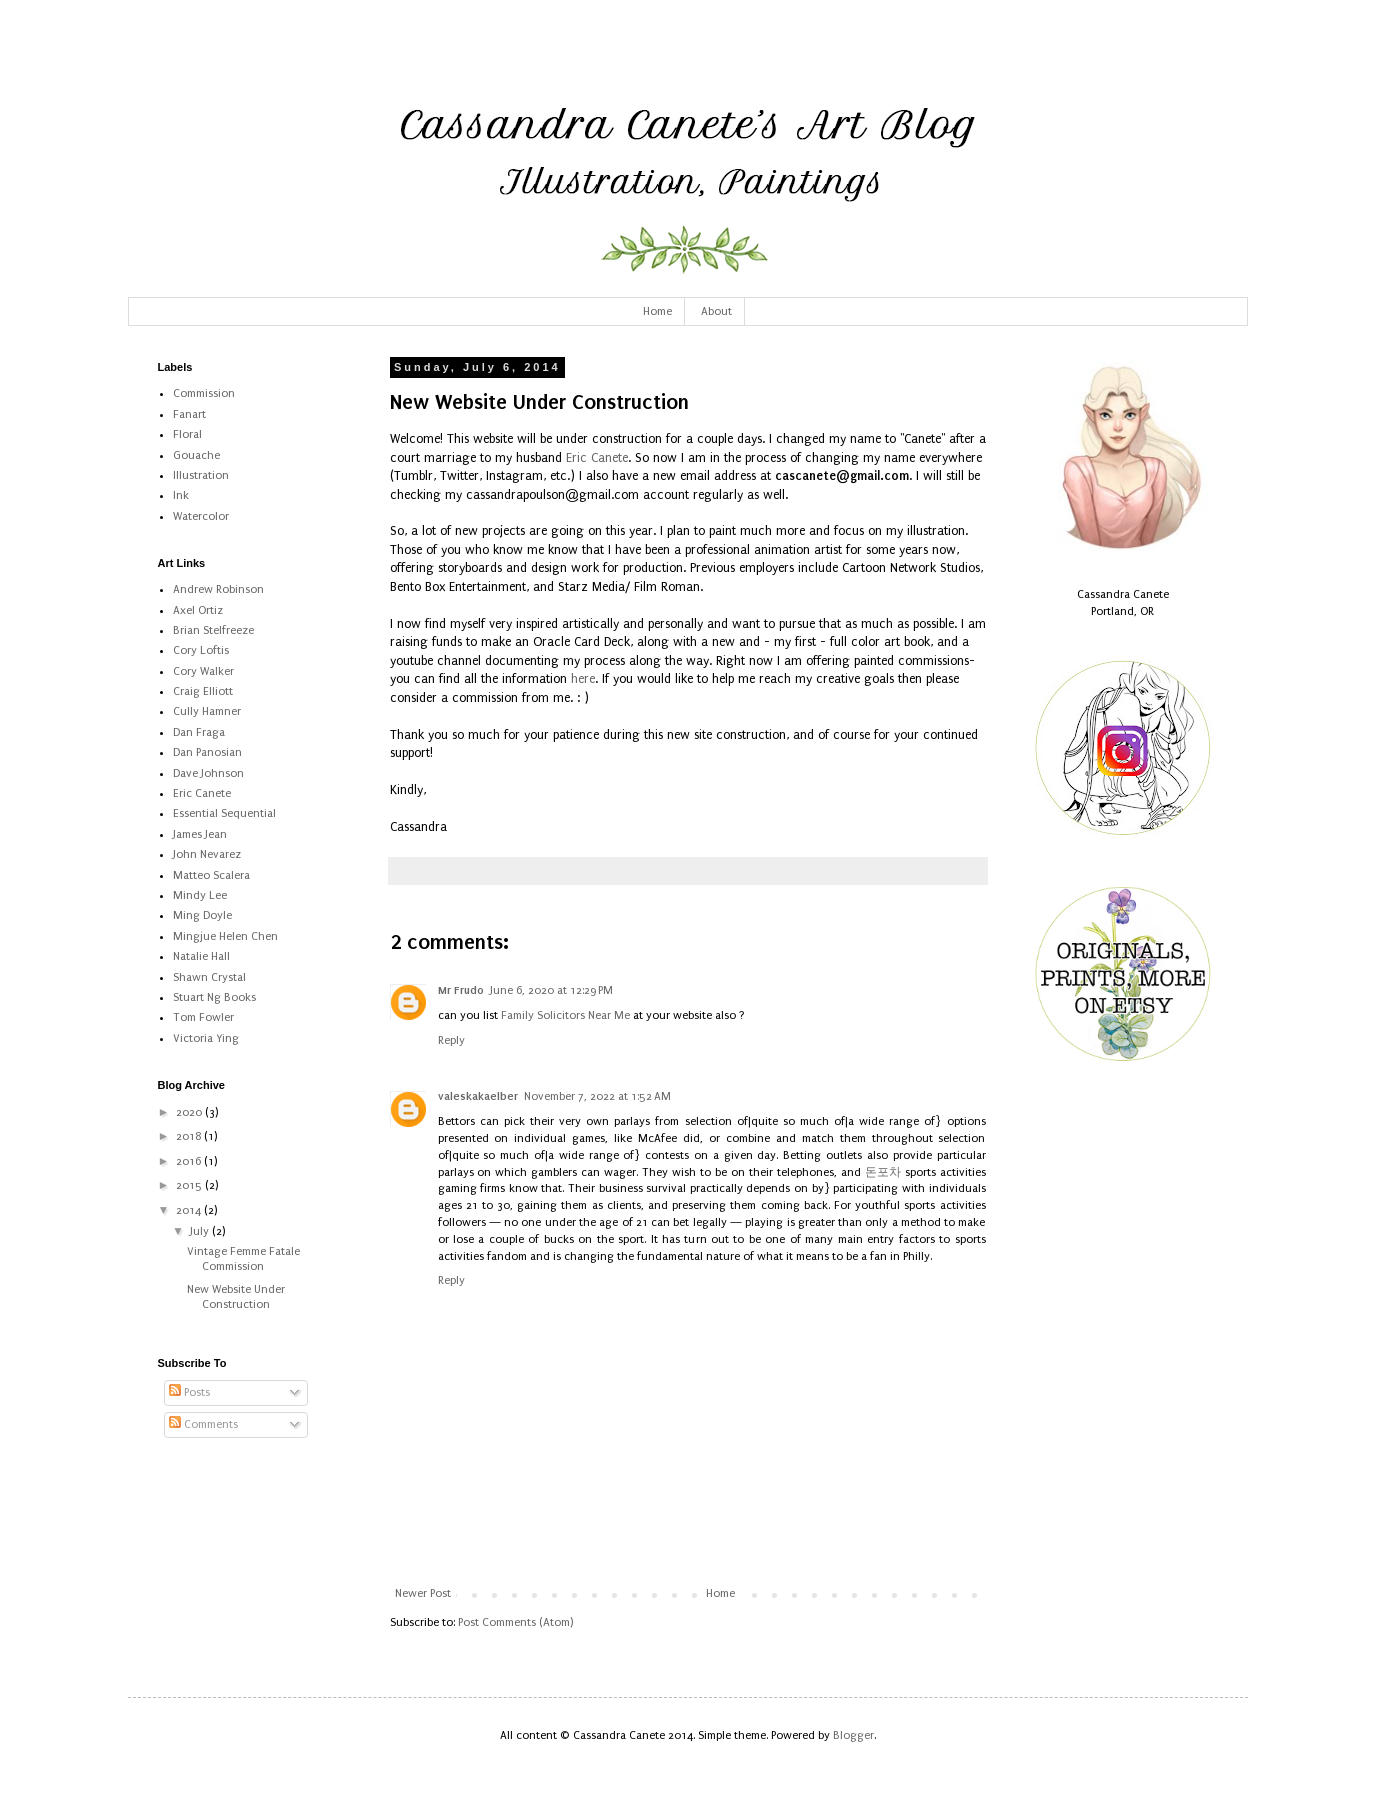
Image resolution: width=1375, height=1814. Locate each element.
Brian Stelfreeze (213, 630)
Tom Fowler (203, 1017)
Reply (451, 1040)
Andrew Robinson (218, 589)
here (583, 679)
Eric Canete (597, 458)
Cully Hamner (207, 711)
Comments (203, 1424)
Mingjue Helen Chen (225, 936)
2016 (190, 1161)
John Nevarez (207, 854)
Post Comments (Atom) (515, 1622)
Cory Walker (203, 671)
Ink (181, 495)
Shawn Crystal (209, 977)
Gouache (196, 455)
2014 (190, 1210)
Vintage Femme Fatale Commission (243, 1258)
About (716, 311)
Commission (204, 393)
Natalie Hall (201, 956)
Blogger (853, 1735)
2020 (190, 1112)
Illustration (201, 475)
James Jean (200, 834)
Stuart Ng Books (214, 997)
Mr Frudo (461, 990)
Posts (189, 1392)
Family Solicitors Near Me (565, 1015)
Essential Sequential (224, 813)
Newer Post (423, 1593)
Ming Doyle (202, 915)
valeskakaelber (478, 1096)
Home (657, 311)
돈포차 (883, 1172)
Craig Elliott (203, 691)
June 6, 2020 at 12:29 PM (551, 990)
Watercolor (201, 516)
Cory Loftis (201, 650)
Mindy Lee (200, 895)
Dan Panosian (207, 752)
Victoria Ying (206, 1038)
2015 (190, 1185)
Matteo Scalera (211, 875)
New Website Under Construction (236, 1296)
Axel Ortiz (198, 610)
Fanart (189, 414)
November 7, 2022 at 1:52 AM (597, 1096)
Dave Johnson (208, 773)
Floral (187, 434)
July (201, 1231)
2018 (190, 1136)
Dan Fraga (199, 732)
